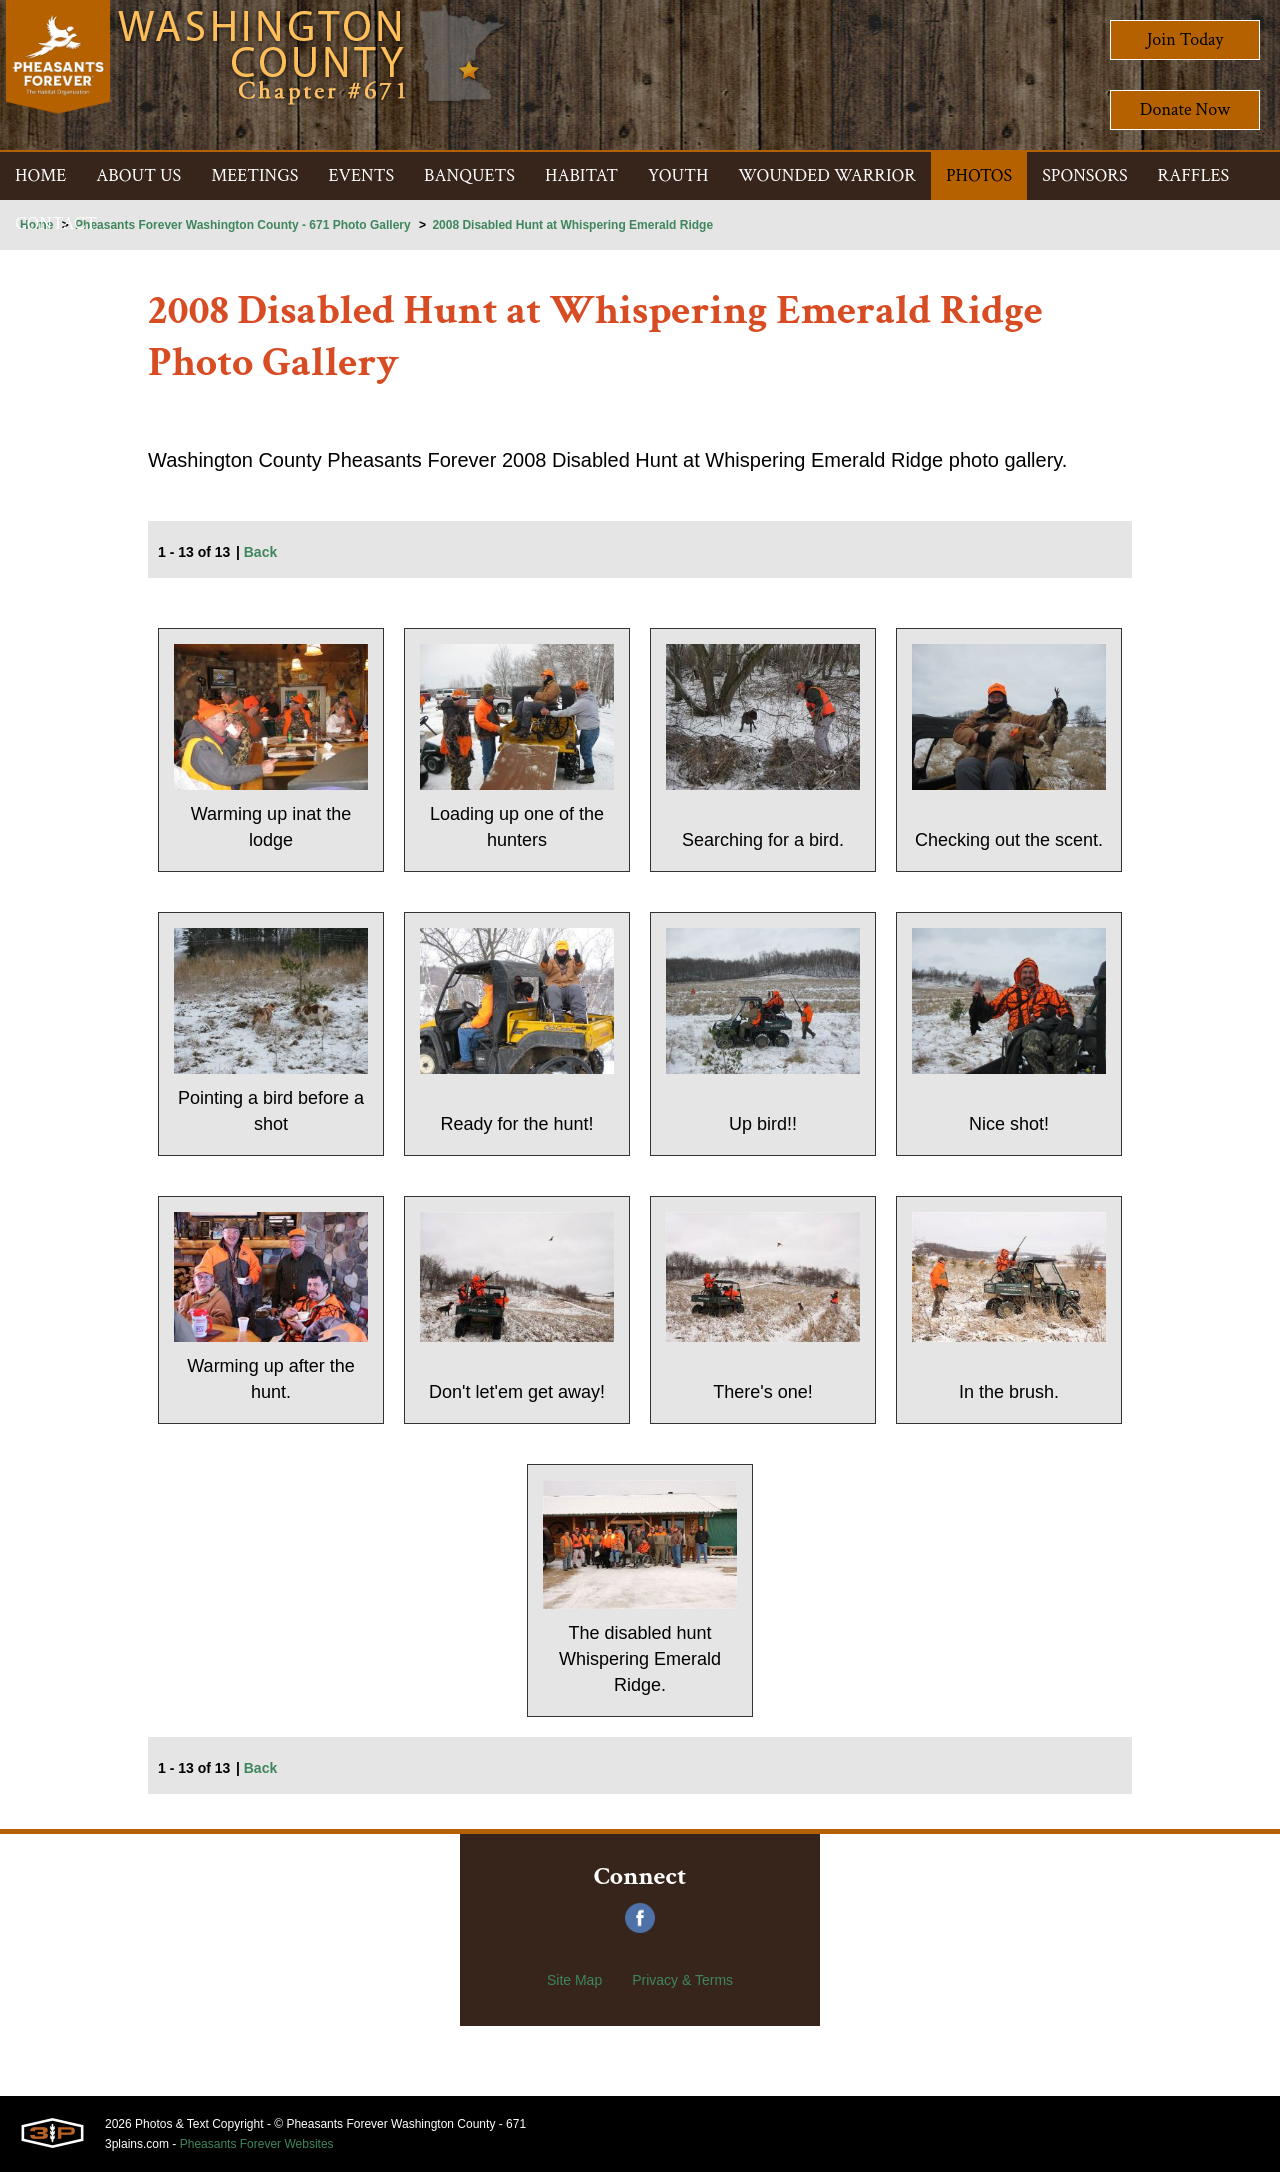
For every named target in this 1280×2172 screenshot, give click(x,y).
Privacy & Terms (682, 1980)
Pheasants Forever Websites (257, 2144)
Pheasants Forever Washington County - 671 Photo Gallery (243, 225)
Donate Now (1185, 109)
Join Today (1185, 39)
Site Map (574, 1980)
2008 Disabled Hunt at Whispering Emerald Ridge (572, 225)
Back (260, 552)
